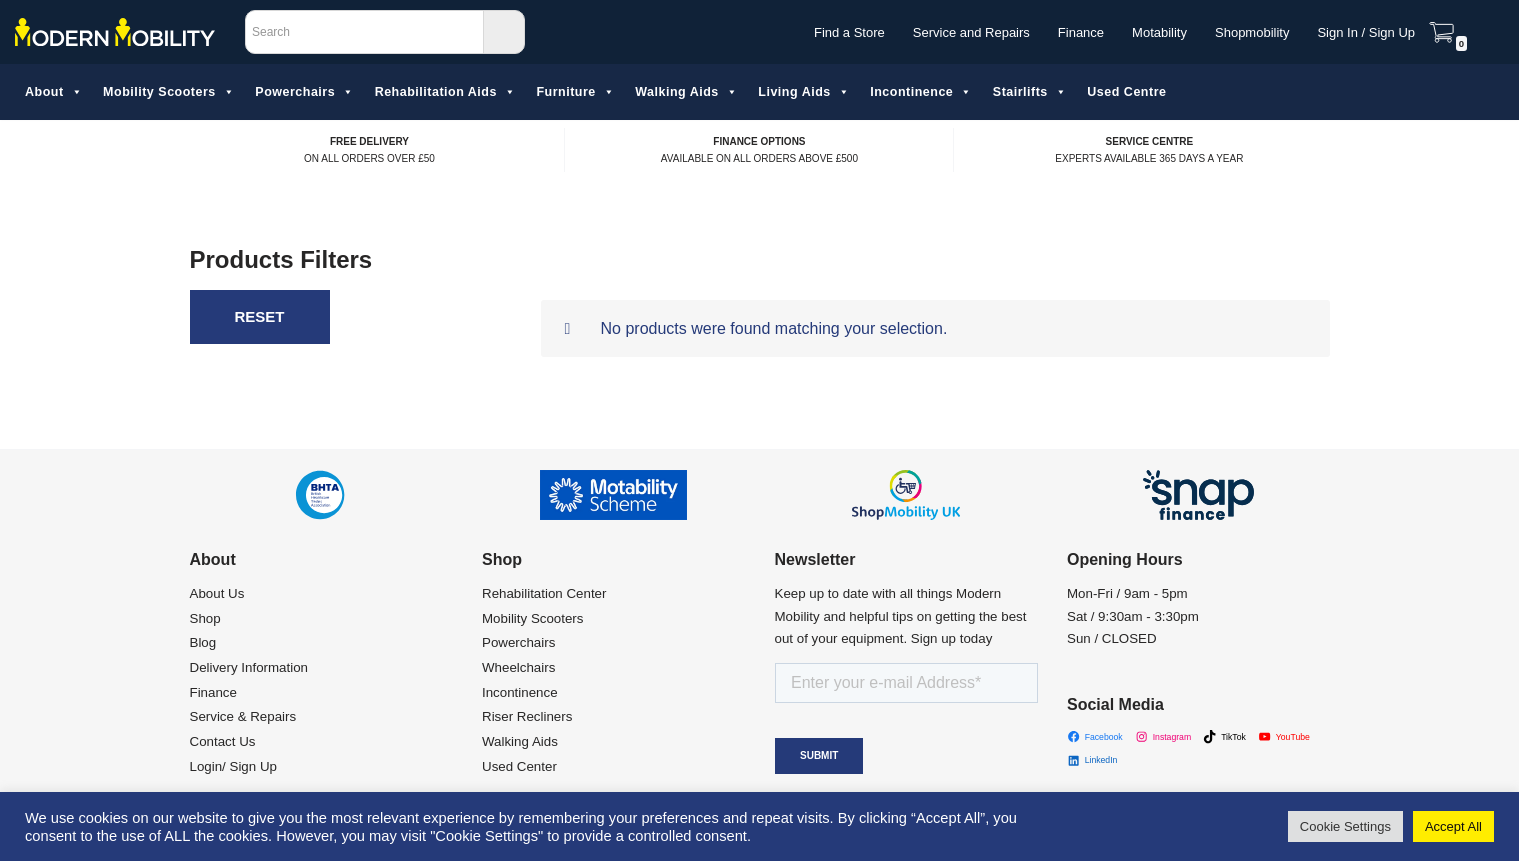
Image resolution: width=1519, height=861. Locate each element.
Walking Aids (686, 92)
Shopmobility (1252, 32)
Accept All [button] (1453, 826)
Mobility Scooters (169, 92)
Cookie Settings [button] (1345, 826)
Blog (203, 642)
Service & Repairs (243, 716)
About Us (217, 593)
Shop (205, 618)
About (54, 92)
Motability (1159, 32)
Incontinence (921, 92)
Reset (260, 316)
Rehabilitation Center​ (544, 593)
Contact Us (223, 741)
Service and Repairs (971, 32)
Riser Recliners (527, 716)
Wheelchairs (518, 667)
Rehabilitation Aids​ (446, 92)
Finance (1081, 32)
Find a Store (849, 32)
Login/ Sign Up (233, 766)
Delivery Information (249, 667)
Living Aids (804, 92)
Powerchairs (304, 92)
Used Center (519, 766)
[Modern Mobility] (115, 32)
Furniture (575, 92)
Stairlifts (1030, 92)
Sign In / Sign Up (1366, 32)
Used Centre (1126, 92)
